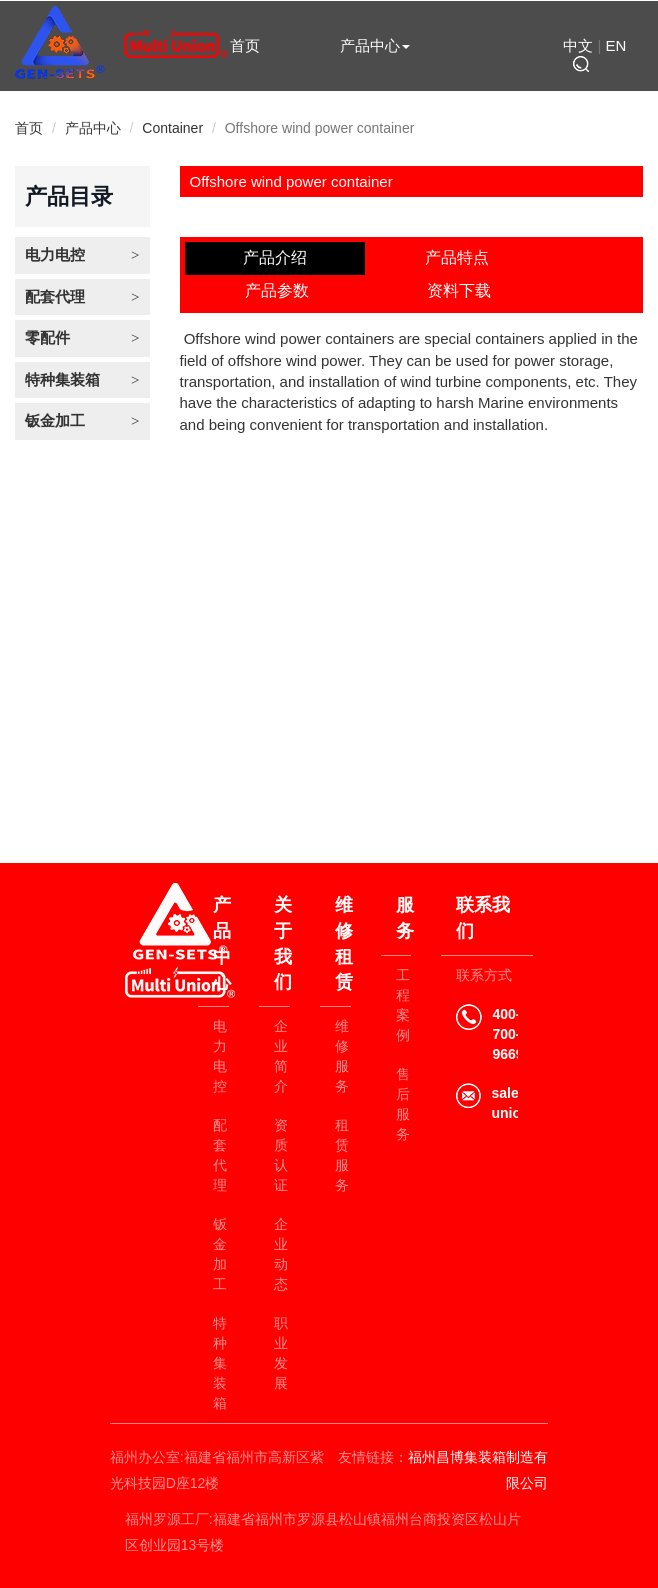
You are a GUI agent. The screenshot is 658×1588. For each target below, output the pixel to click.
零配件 (47, 337)
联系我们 (375, 152)
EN (616, 45)
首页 (245, 45)
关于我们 (245, 110)
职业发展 (281, 1353)
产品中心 (375, 45)
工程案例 (403, 1005)
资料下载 (459, 290)
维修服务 (342, 1056)
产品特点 (457, 257)
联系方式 (484, 975)
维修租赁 (375, 110)
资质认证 (281, 1155)
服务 (404, 918)
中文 (578, 45)
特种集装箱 (62, 379)
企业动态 (281, 1254)
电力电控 (55, 254)
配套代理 (55, 296)
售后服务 (403, 1104)
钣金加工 (55, 420)
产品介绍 (275, 257)
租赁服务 (342, 1155)
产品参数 (277, 290)
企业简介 (281, 1056)
